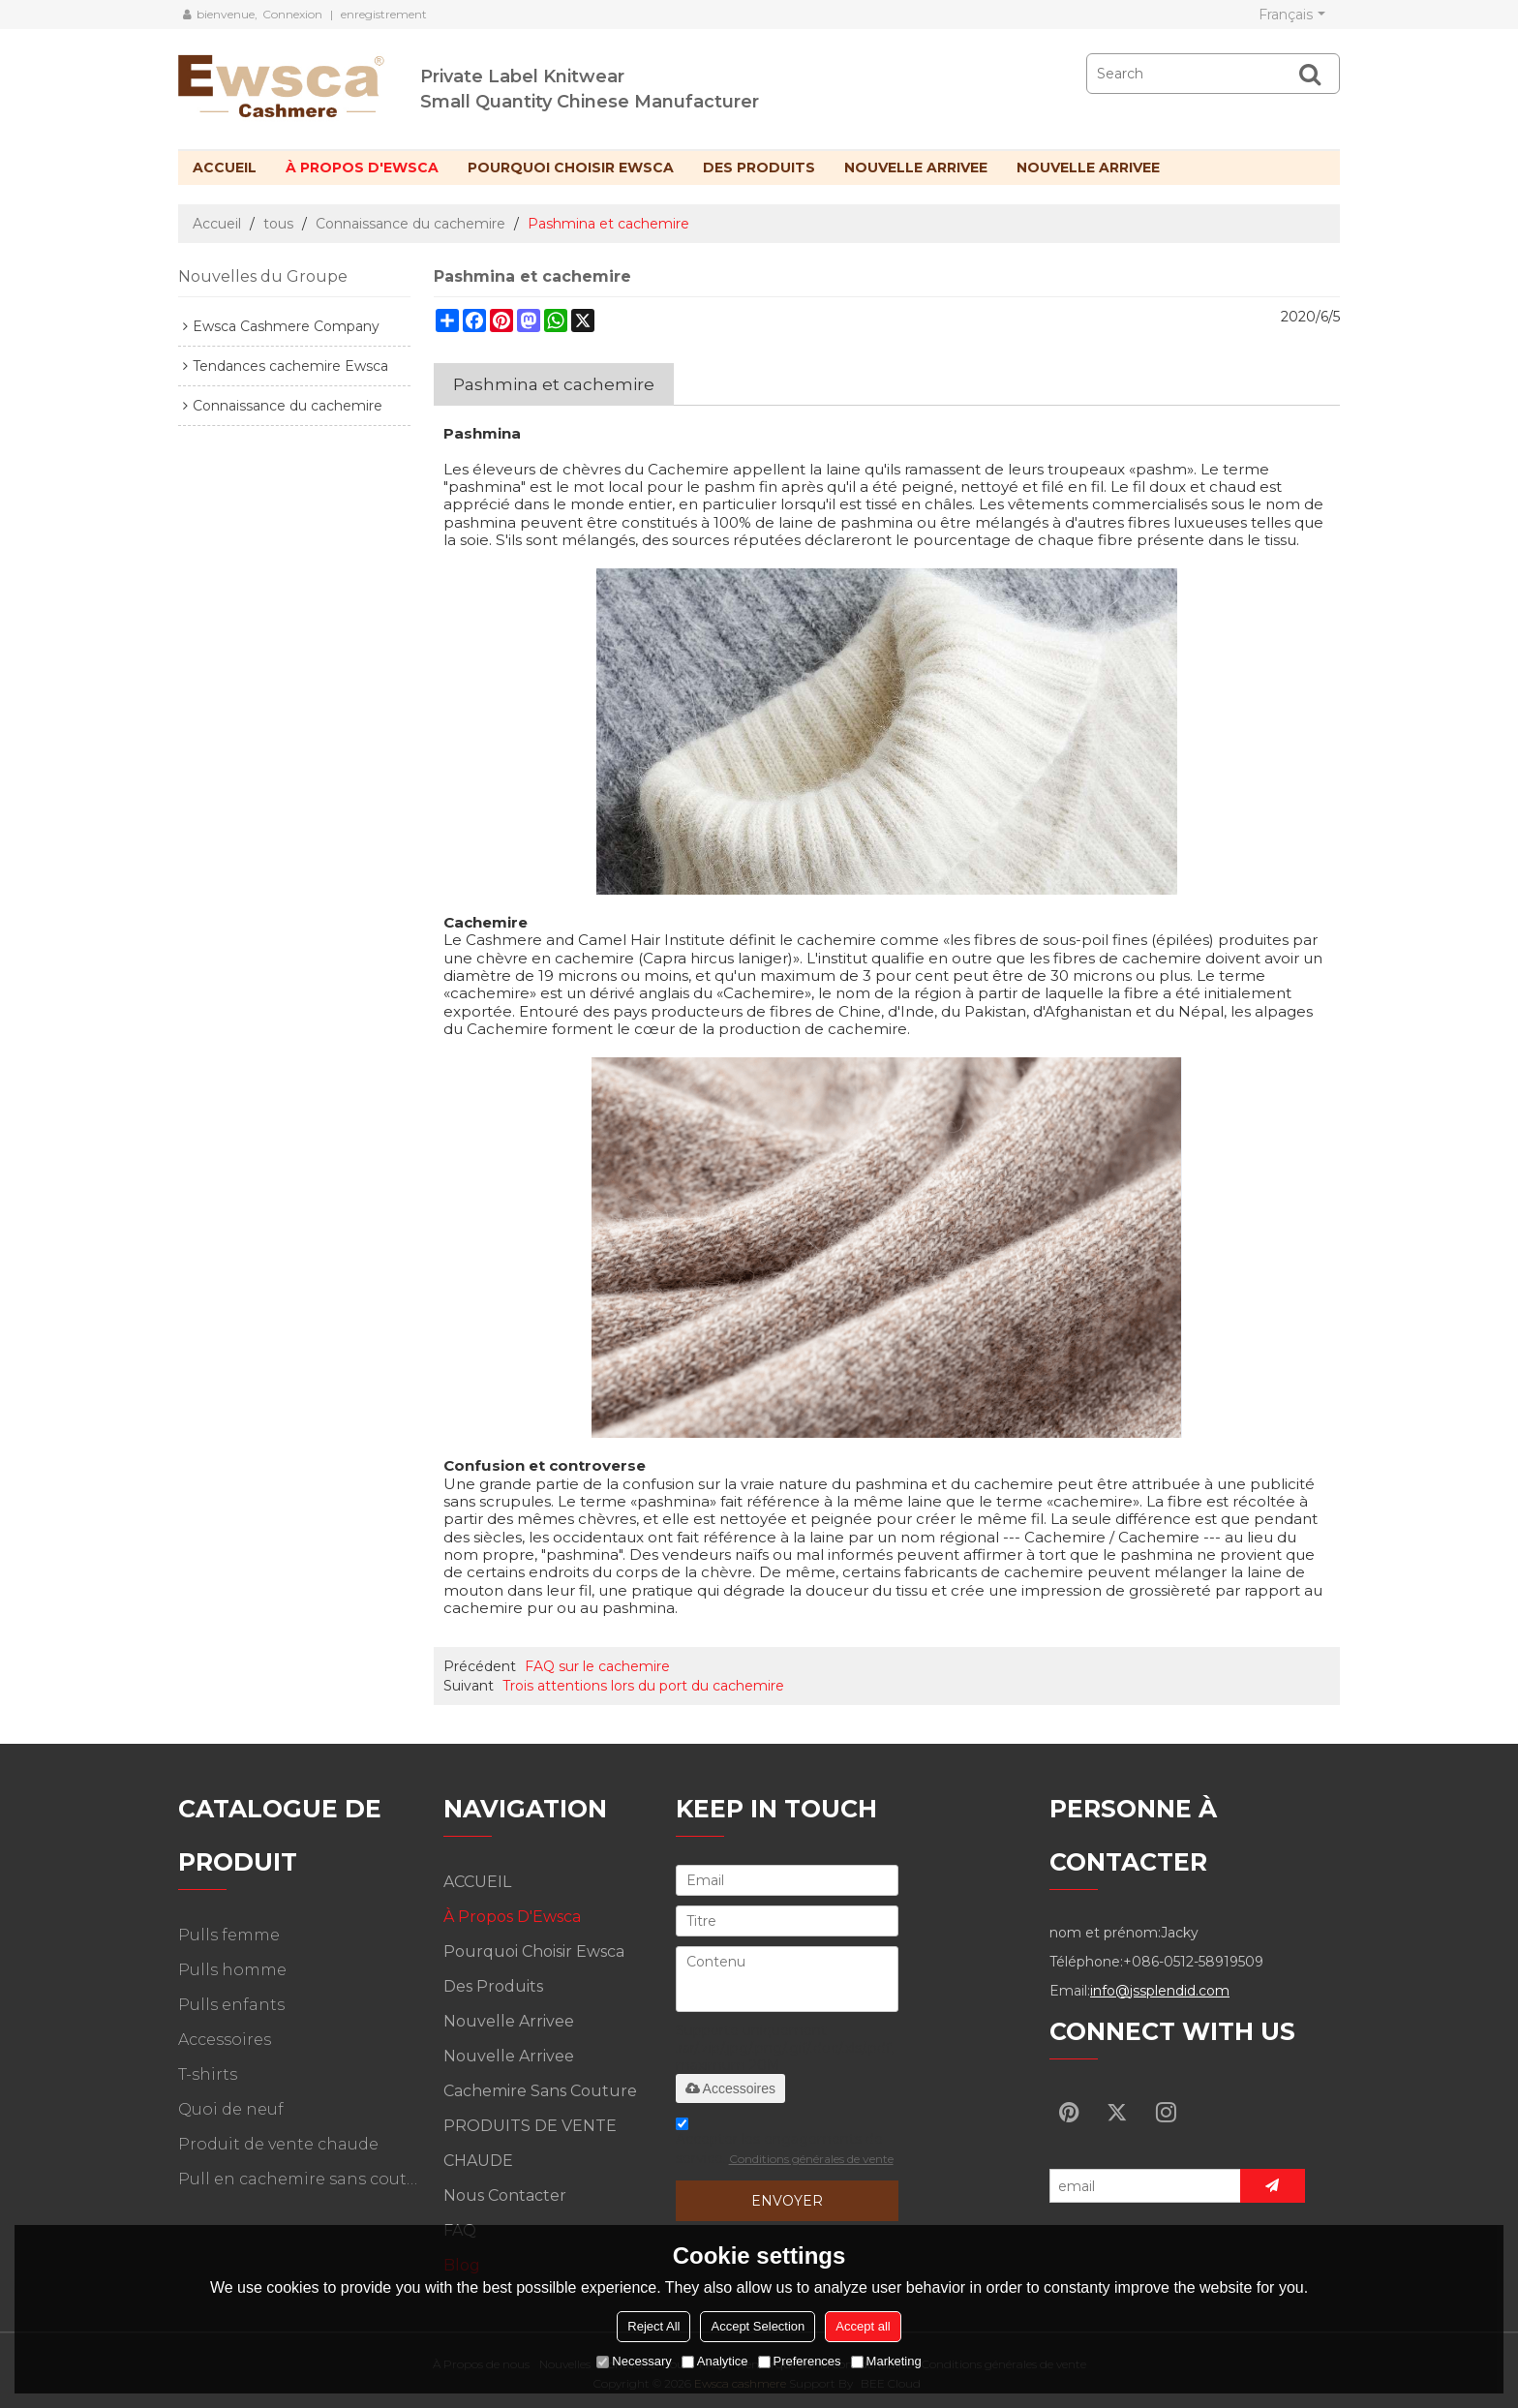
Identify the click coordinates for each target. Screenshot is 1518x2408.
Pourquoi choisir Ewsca (571, 167)
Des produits (759, 167)
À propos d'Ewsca (362, 167)
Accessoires (730, 2088)
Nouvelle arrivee (915, 167)
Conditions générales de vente (811, 2158)
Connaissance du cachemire (410, 223)
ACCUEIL (225, 167)
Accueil (217, 223)
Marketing (886, 2361)
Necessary (633, 2361)
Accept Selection (758, 2326)
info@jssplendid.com (1160, 1990)
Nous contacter (504, 2195)
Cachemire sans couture (540, 2091)
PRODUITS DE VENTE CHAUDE (530, 2143)
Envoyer (787, 2201)
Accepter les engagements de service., (785, 2144)
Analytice (715, 2361)
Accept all (862, 2326)
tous (278, 223)
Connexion (292, 14)
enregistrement (384, 14)
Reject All (653, 2326)
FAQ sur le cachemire (597, 1666)
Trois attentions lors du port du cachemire (643, 1685)
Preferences (799, 2361)
